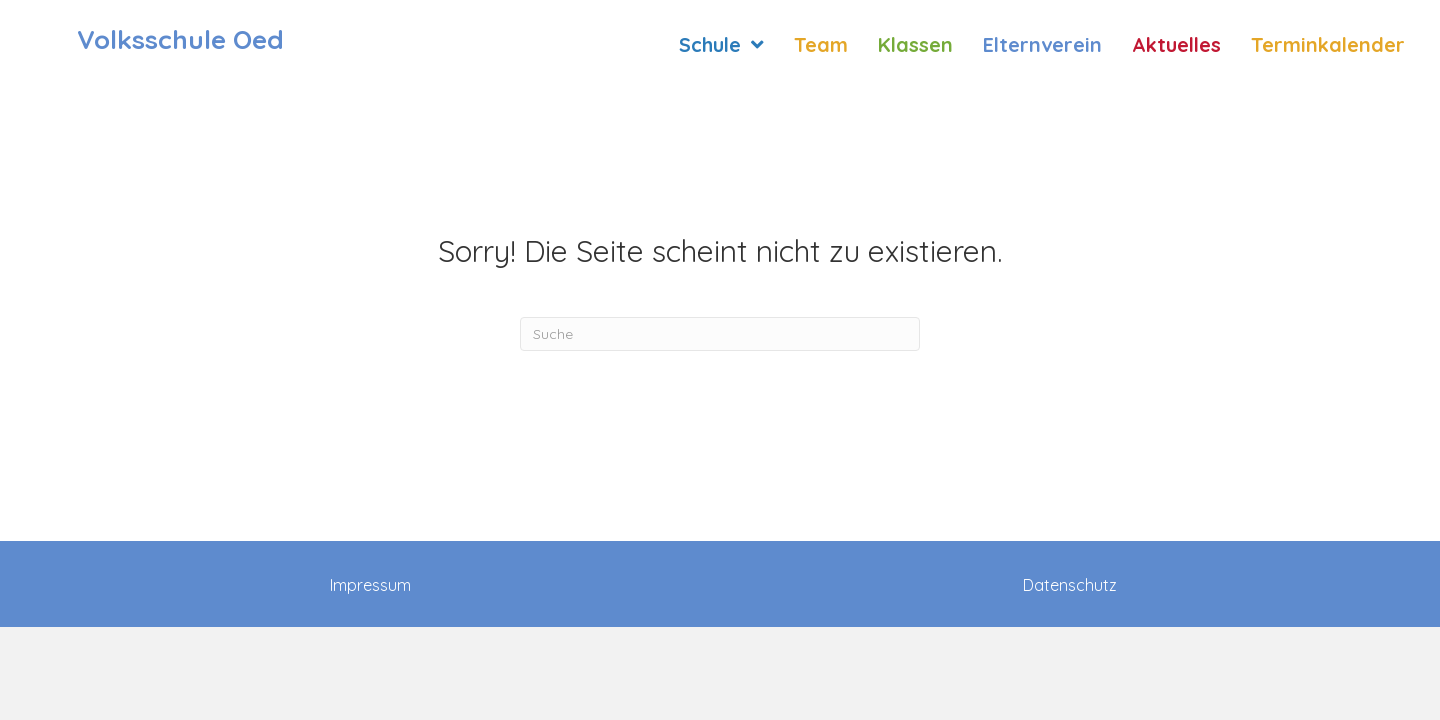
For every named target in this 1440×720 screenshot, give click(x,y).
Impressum (370, 585)
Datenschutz (1070, 585)
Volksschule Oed (180, 39)
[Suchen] (720, 334)
